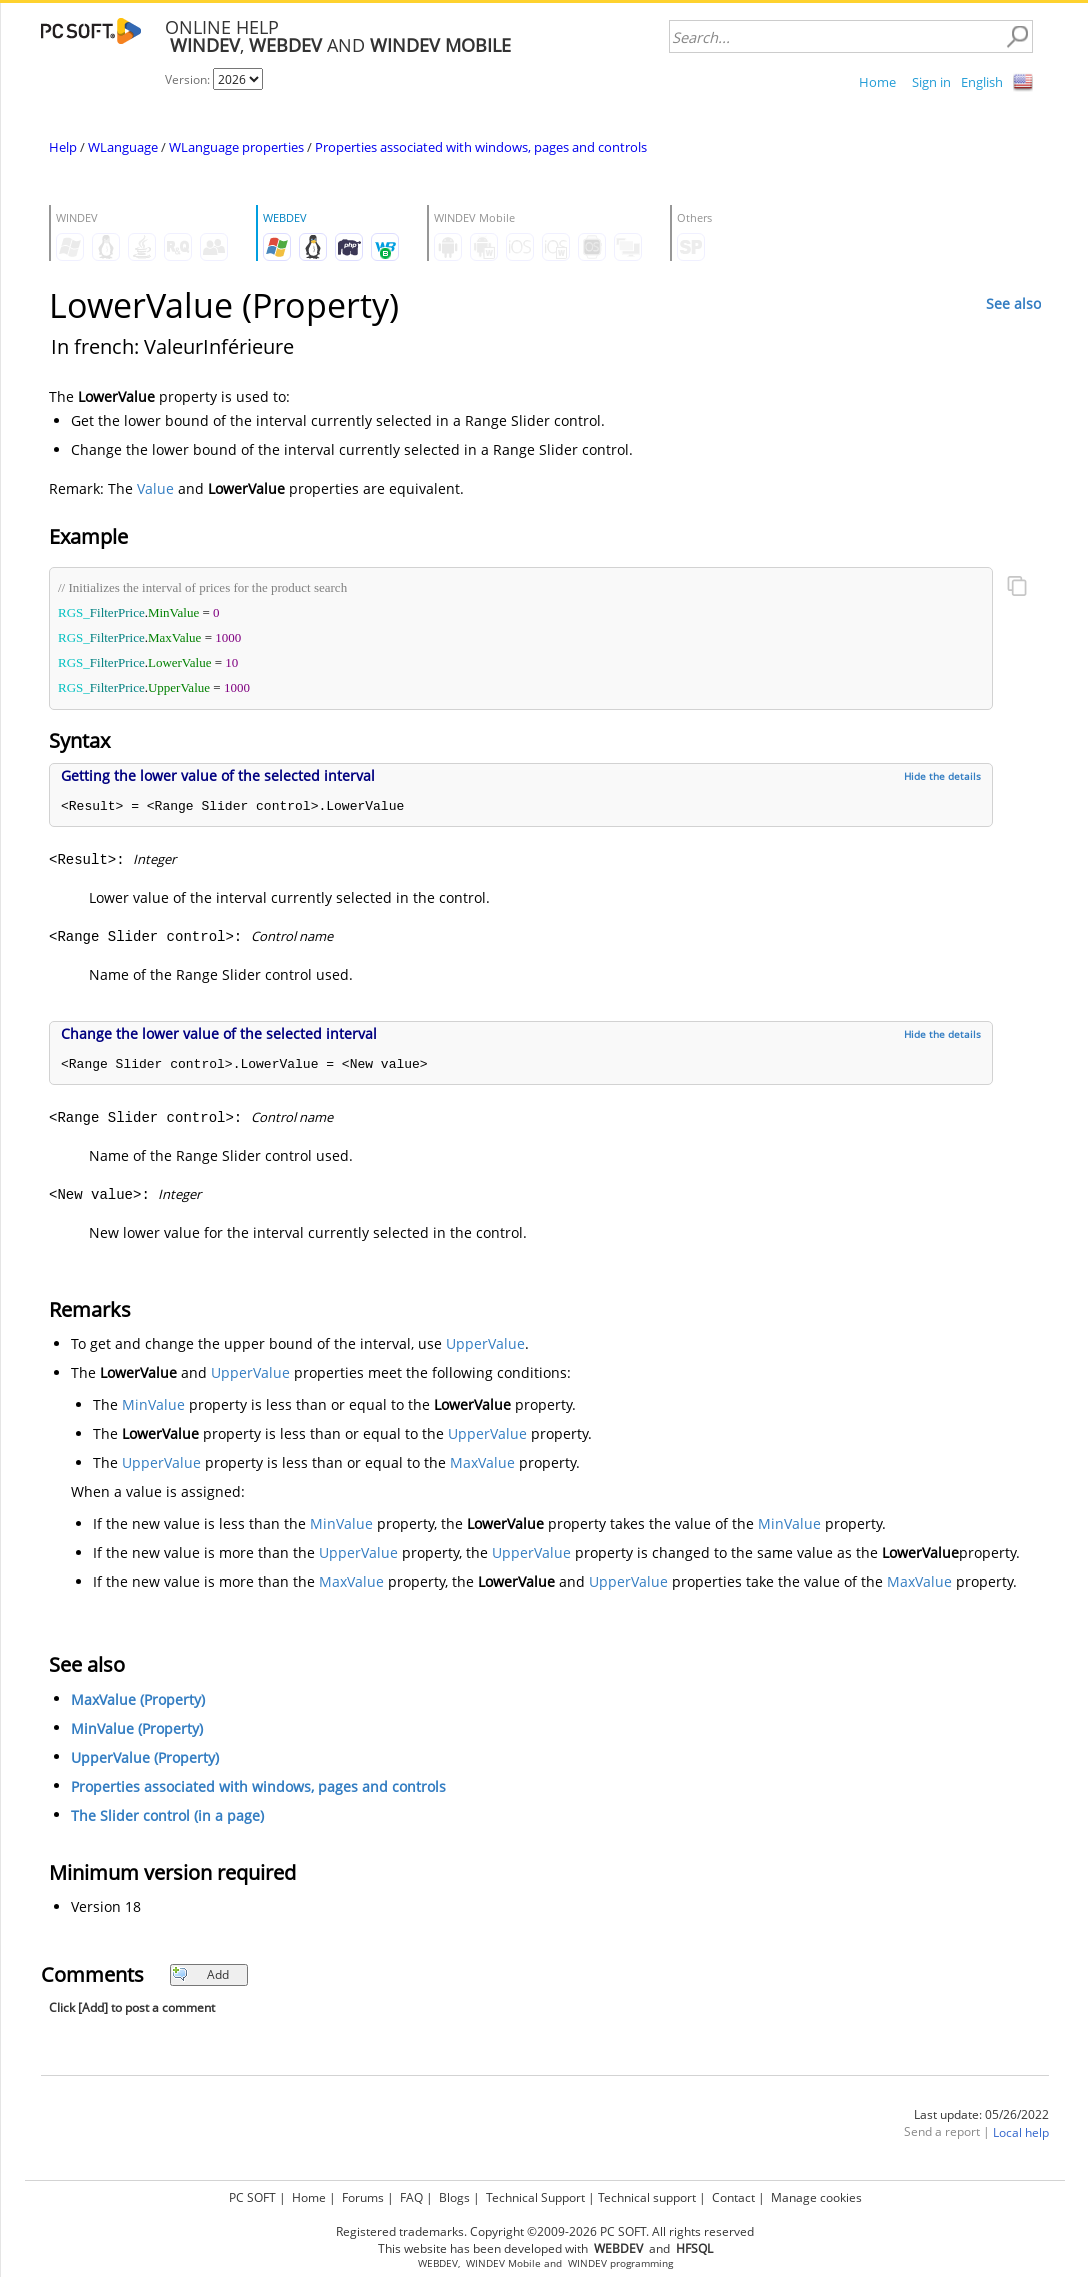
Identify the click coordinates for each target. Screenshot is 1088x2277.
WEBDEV (438, 2263)
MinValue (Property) (137, 1728)
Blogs (454, 2197)
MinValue (153, 1404)
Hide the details (942, 776)
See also (1013, 303)
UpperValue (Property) (145, 1757)
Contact (733, 2197)
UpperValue (485, 1343)
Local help (1021, 2132)
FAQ (411, 2197)
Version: (189, 79)
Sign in (931, 82)
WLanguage (123, 147)
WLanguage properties (236, 147)
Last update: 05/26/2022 (981, 2114)
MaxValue (482, 1462)
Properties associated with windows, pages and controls (481, 147)
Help (63, 147)
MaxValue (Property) (138, 1699)
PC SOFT (252, 2197)
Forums (363, 2197)
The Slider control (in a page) (167, 1815)
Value (155, 488)
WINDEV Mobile (503, 2263)
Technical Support (535, 2197)
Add (200, 1974)
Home (877, 82)
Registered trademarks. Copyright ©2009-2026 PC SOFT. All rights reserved (545, 2231)
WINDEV (587, 2263)
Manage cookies (816, 2197)
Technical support (647, 2197)
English (982, 82)
